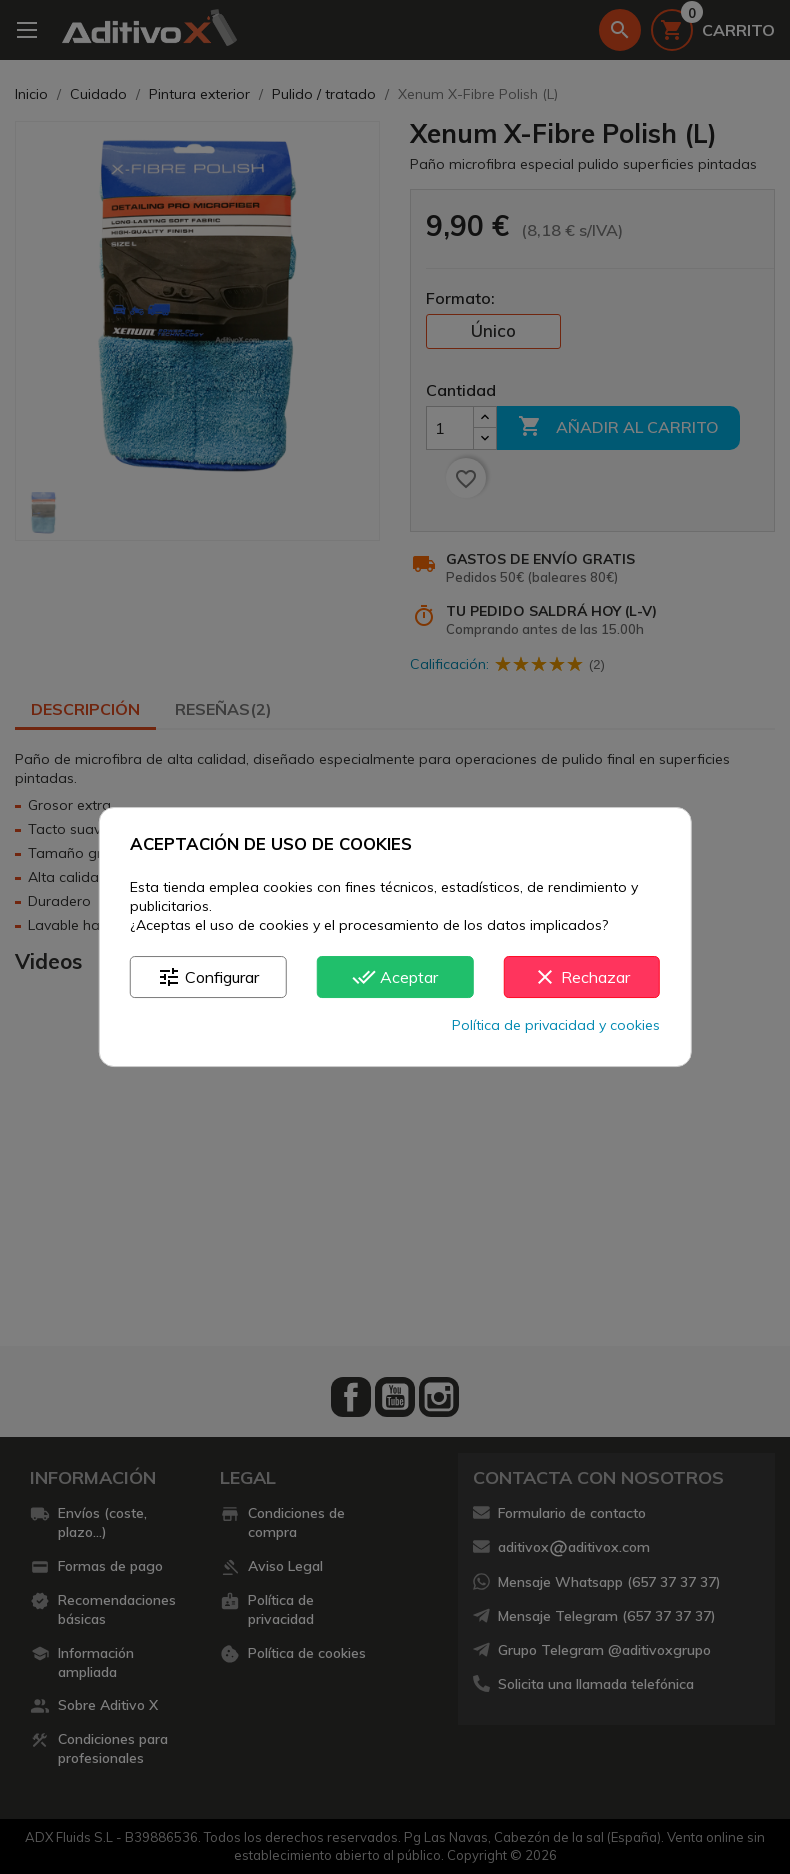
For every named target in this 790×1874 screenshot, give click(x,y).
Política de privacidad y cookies (556, 1025)
